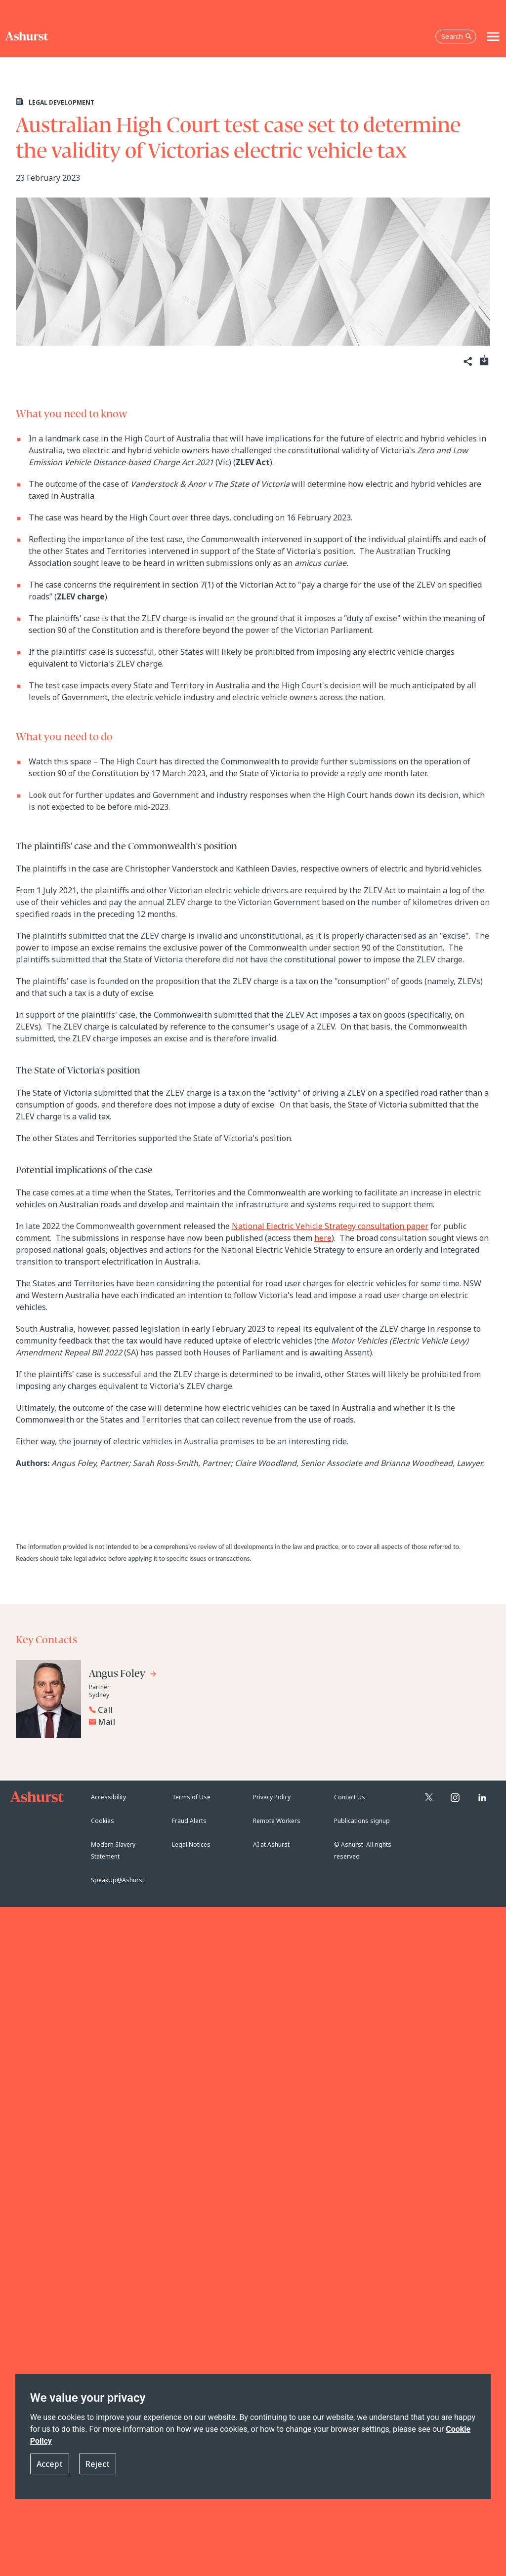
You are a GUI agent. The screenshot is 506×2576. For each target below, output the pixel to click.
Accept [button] (50, 2463)
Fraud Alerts (189, 1821)
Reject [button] (97, 2463)
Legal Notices (191, 1844)
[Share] (467, 362)
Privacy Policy (272, 1797)
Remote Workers (276, 1821)
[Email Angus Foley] (165, 1722)
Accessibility (108, 1797)
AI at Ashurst (271, 1844)
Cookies (102, 1821)
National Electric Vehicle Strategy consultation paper (330, 1226)
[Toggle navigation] (493, 36)
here (323, 1237)
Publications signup (362, 1821)
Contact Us (349, 1797)
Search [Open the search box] (456, 36)
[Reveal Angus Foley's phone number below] (163, 1710)
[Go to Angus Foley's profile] (123, 1675)
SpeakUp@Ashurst (117, 1880)
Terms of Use (191, 1797)
